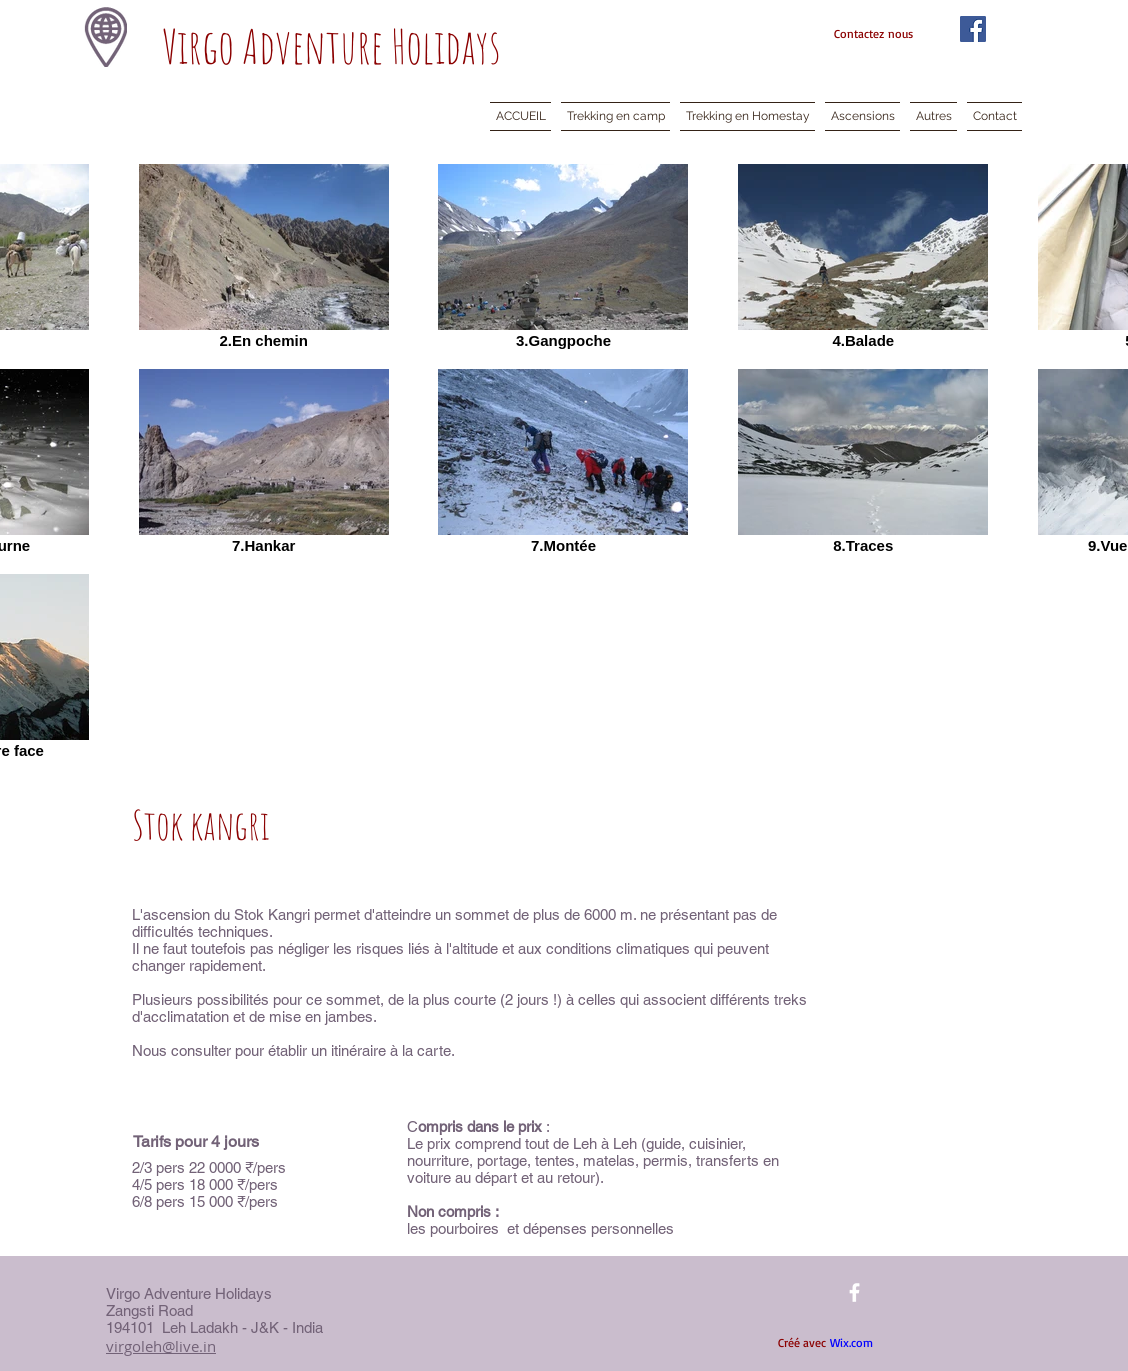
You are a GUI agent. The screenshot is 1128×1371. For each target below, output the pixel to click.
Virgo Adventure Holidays (331, 46)
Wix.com (851, 1342)
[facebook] (854, 1292)
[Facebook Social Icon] (973, 29)
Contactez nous (873, 33)
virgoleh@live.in (161, 1346)
